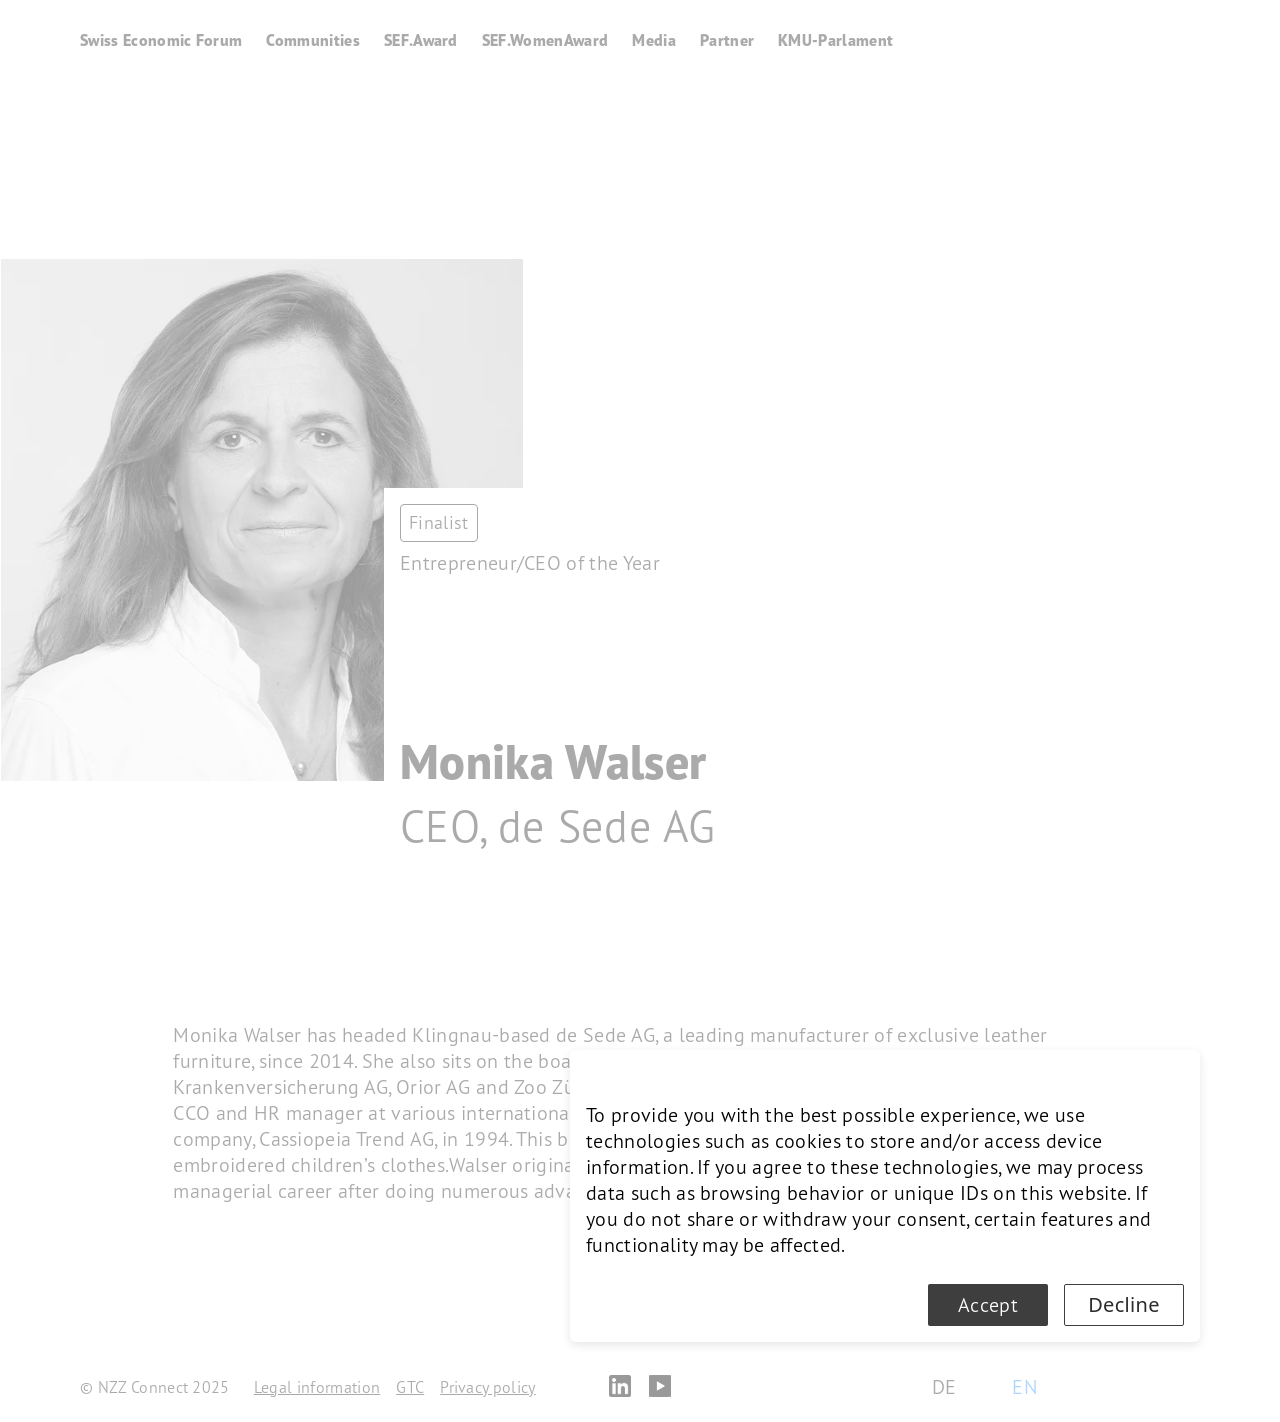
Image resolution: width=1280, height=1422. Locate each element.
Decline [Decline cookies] (1124, 1304)
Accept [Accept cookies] (988, 1305)
